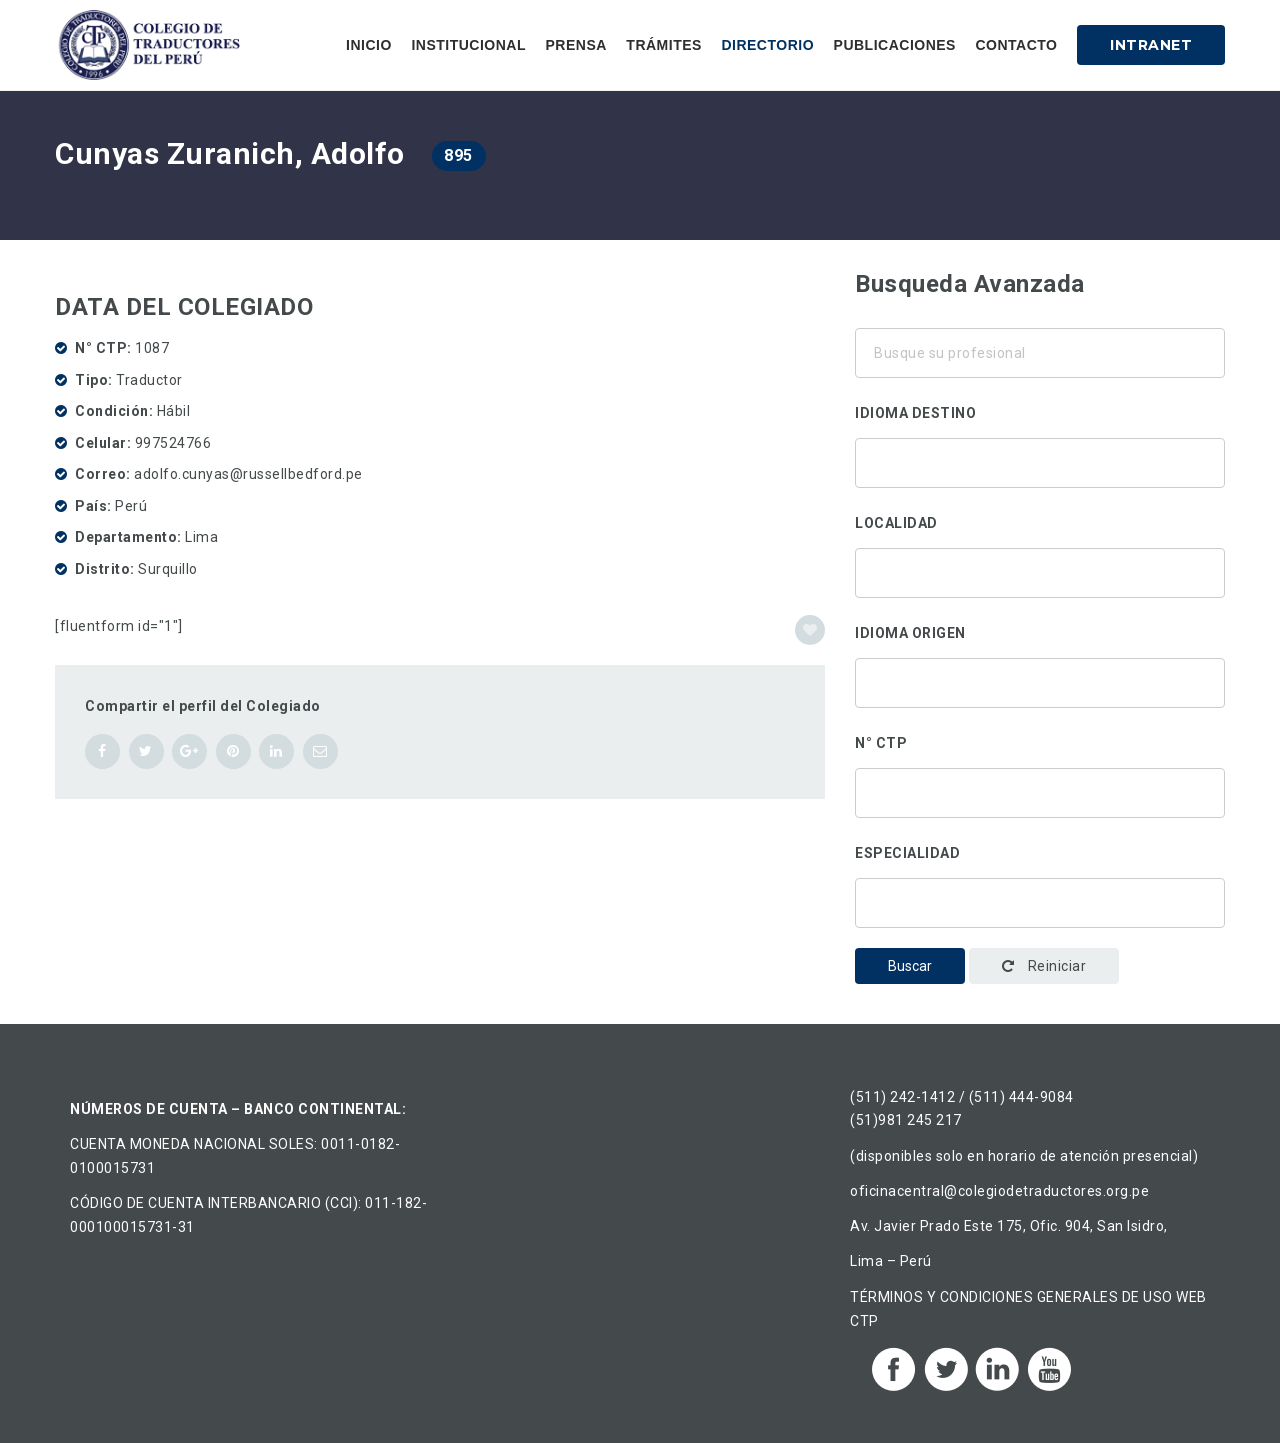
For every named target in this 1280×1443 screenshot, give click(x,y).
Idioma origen (910, 633)
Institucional (468, 45)
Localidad (896, 523)
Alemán (1040, 458)
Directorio (767, 45)
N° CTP (881, 743)
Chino (1040, 484)
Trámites (664, 45)
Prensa (575, 45)
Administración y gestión (1040, 924)
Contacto (1016, 45)
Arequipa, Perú (1040, 594)
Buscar (910, 966)
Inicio (369, 45)
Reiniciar (1044, 966)
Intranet (1151, 45)
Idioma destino (915, 413)
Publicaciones (895, 45)
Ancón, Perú (1040, 568)
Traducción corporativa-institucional (1040, 898)
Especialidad (907, 853)
